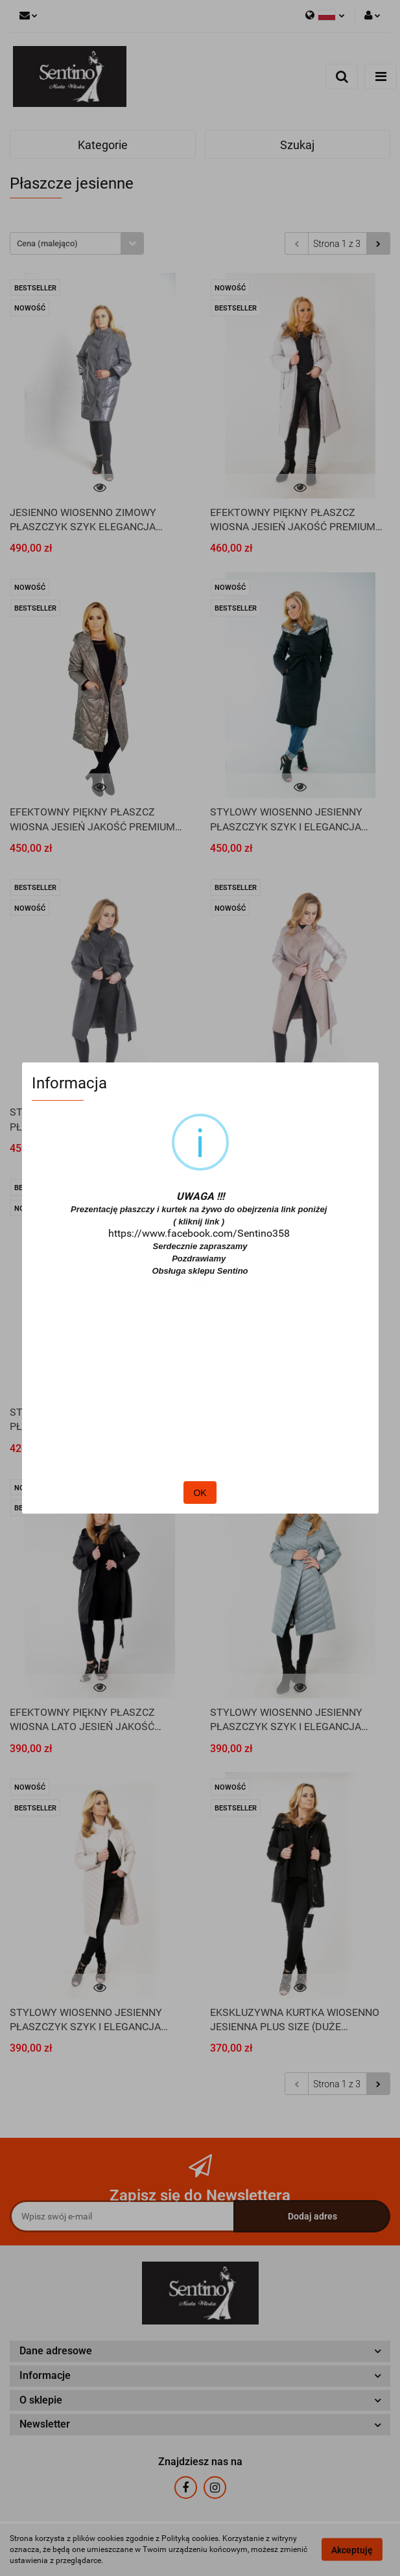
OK (199, 1493)
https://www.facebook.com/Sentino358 (199, 1233)
